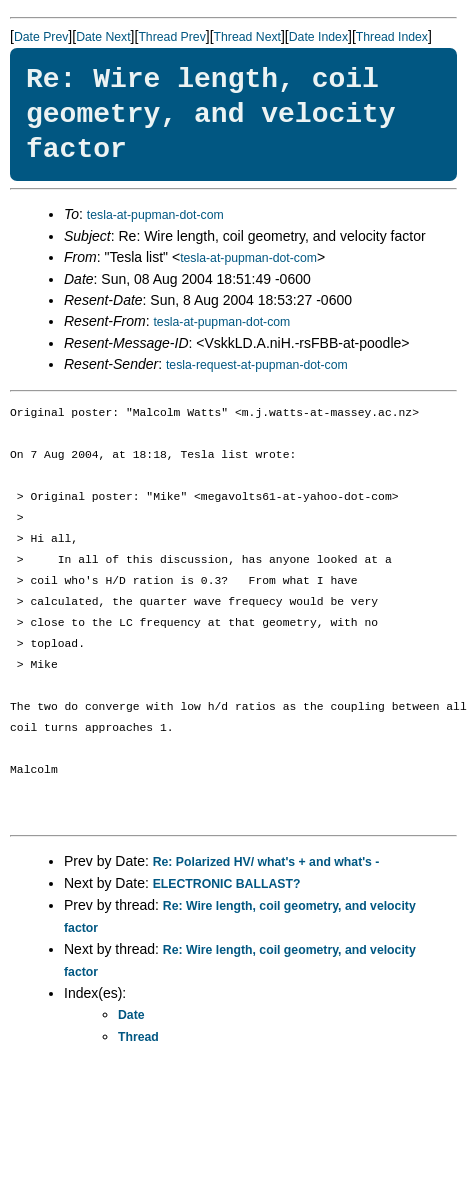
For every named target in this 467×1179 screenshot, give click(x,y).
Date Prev (41, 37)
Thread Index (392, 37)
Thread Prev (171, 37)
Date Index (318, 37)
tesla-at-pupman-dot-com (155, 215)
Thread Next (247, 37)
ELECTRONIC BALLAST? (227, 884)
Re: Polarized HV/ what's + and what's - (266, 862)
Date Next (103, 37)
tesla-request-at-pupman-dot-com (257, 365)
